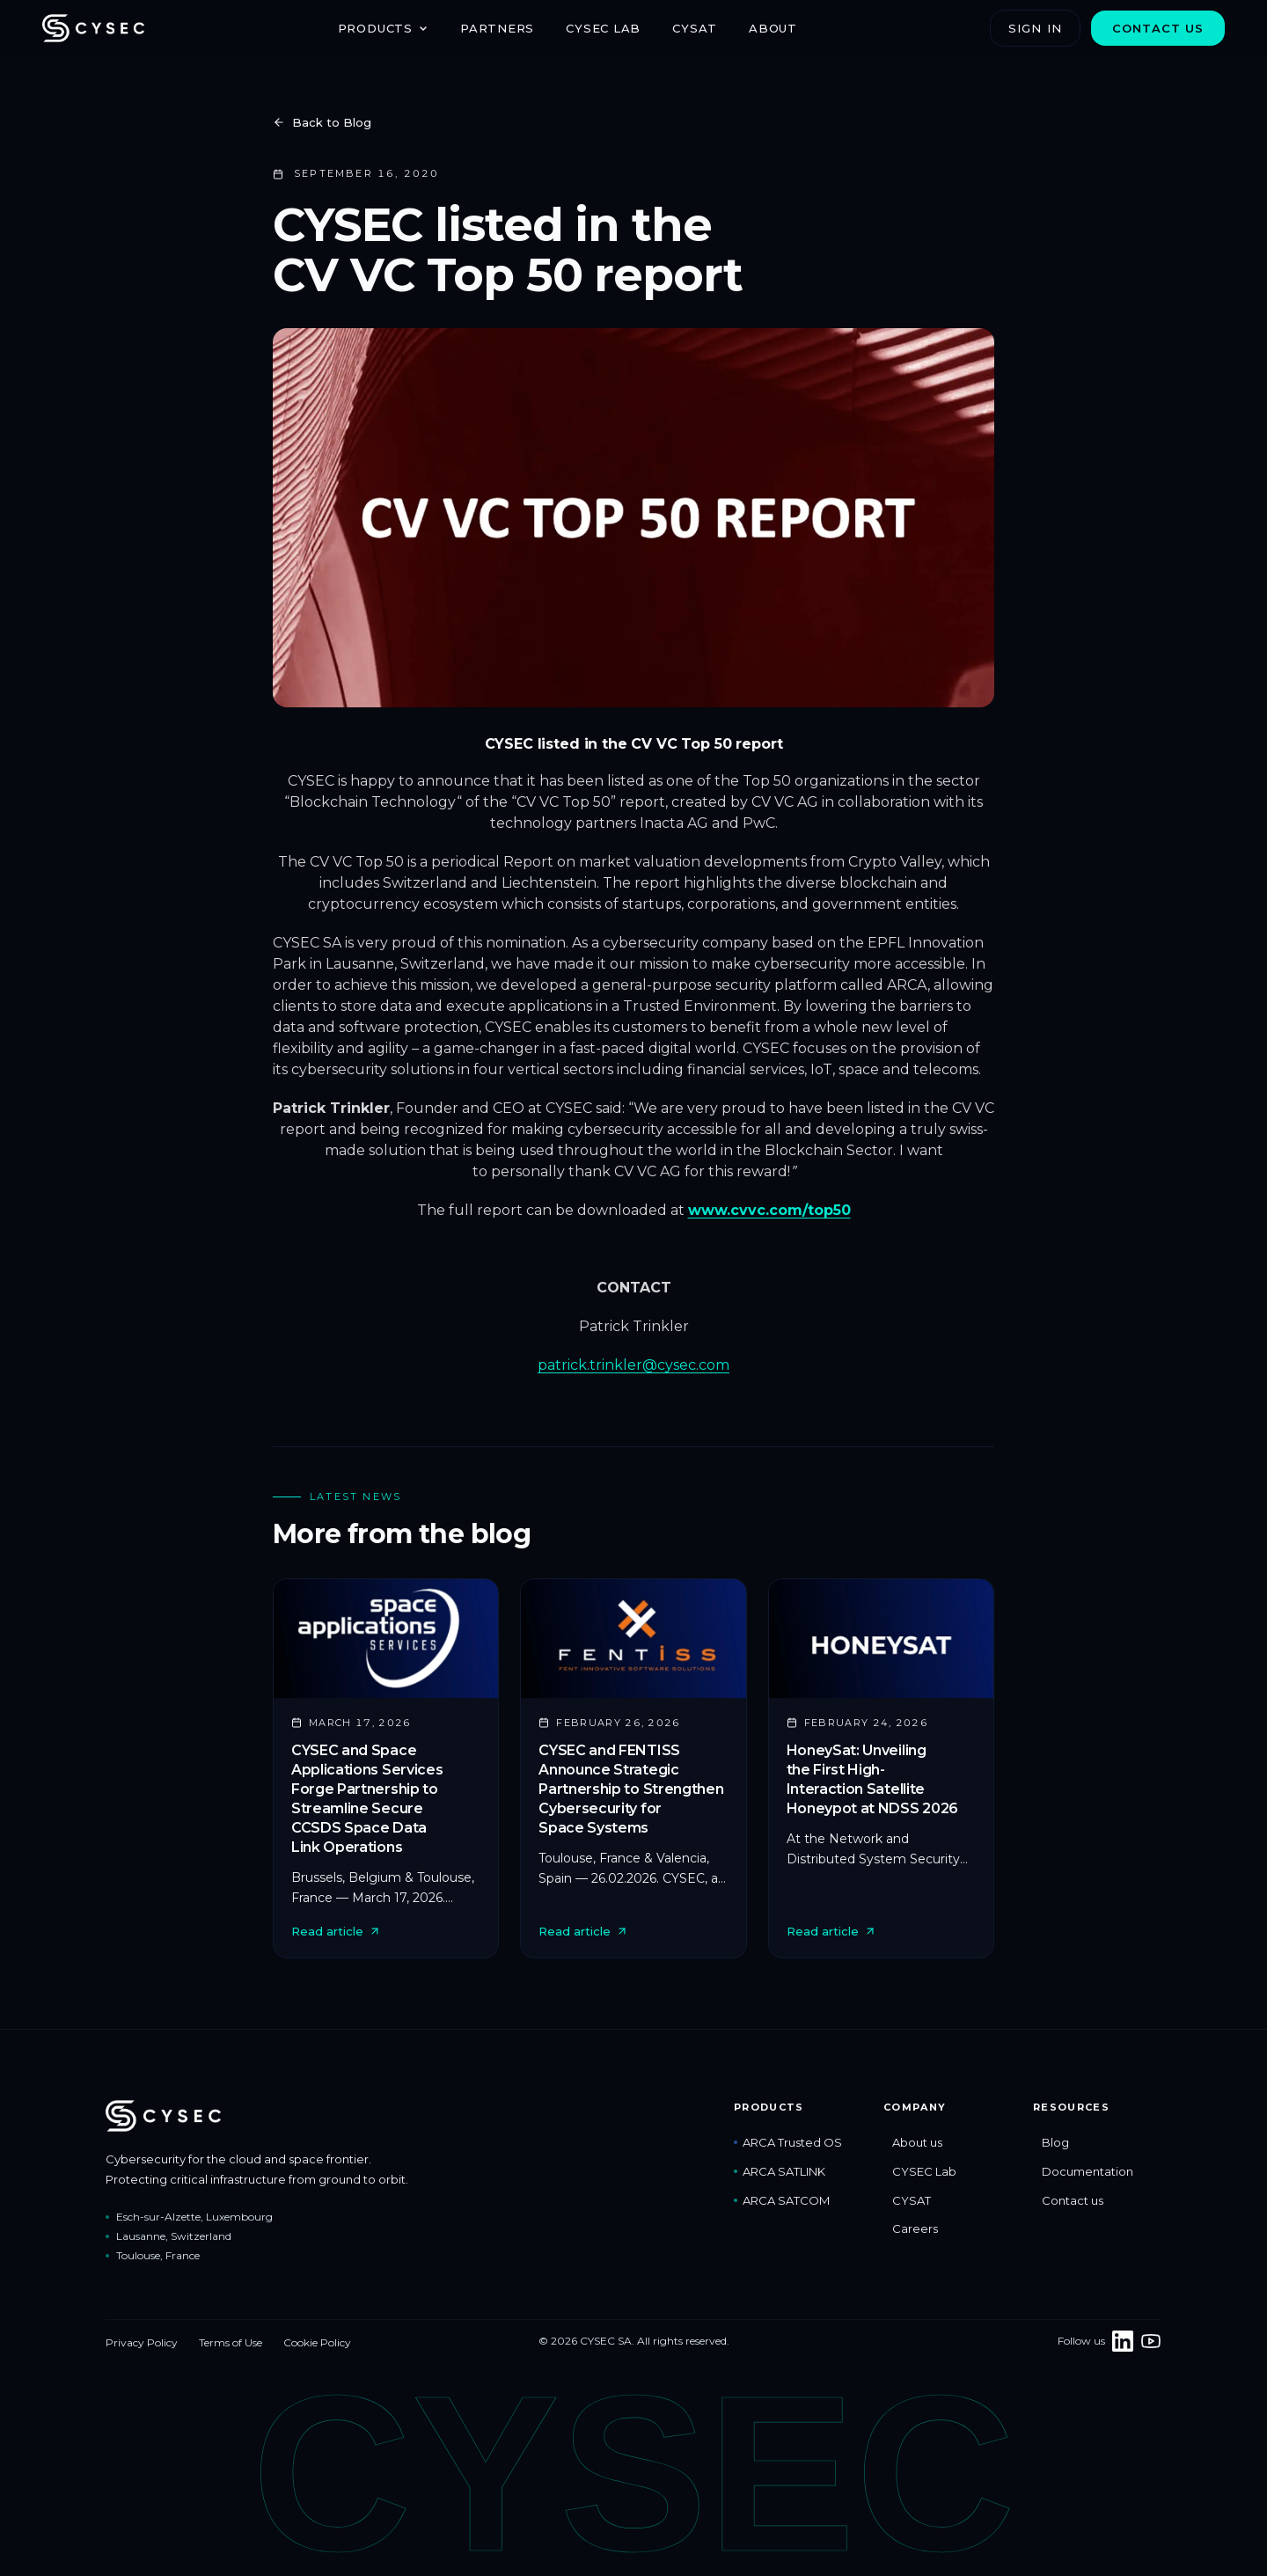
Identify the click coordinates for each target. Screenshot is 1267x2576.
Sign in (1034, 28)
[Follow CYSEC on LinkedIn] (1122, 2341)
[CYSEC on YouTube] (1150, 2341)
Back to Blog (322, 122)
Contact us (1158, 28)
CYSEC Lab (603, 28)
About (773, 28)
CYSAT (694, 28)
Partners (497, 28)
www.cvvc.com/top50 (769, 1210)
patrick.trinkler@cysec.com (633, 1365)
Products (383, 28)
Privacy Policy (142, 2342)
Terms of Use (230, 2342)
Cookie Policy (317, 2342)
